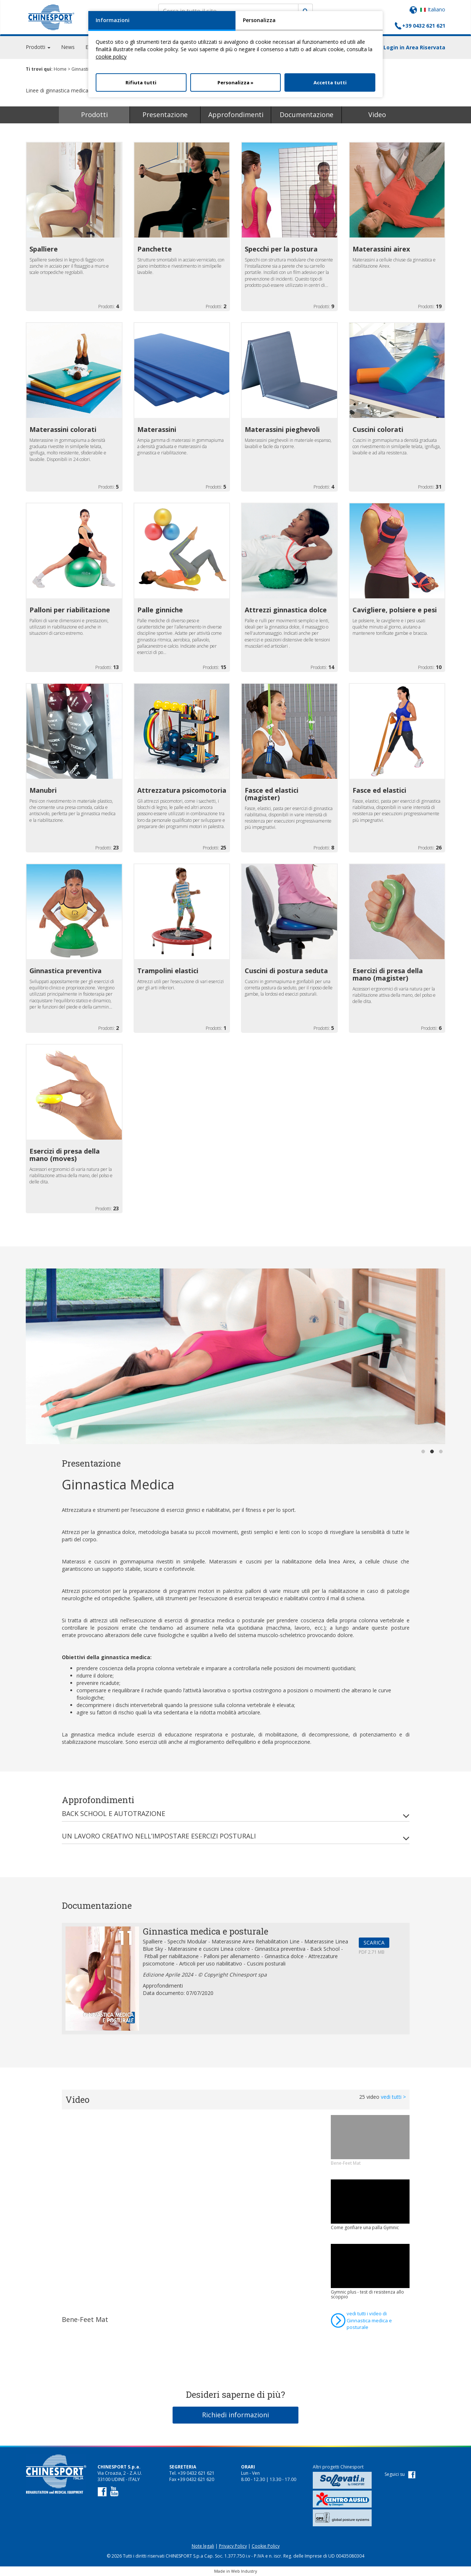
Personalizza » (235, 82)
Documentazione (306, 114)
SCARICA (374, 1942)
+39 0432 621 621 (423, 25)
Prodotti (94, 114)
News (68, 47)
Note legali (203, 2546)
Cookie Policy (266, 2546)
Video (377, 114)
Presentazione (165, 114)
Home (60, 69)
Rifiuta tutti (140, 82)
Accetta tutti (330, 82)
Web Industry (244, 2571)
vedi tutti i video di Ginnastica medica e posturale (369, 2320)
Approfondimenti (235, 114)
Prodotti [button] (38, 47)
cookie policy (111, 56)
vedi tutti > (393, 2096)
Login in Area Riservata (414, 48)
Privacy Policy (233, 2546)
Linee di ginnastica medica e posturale (74, 90)
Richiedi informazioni (235, 2414)
